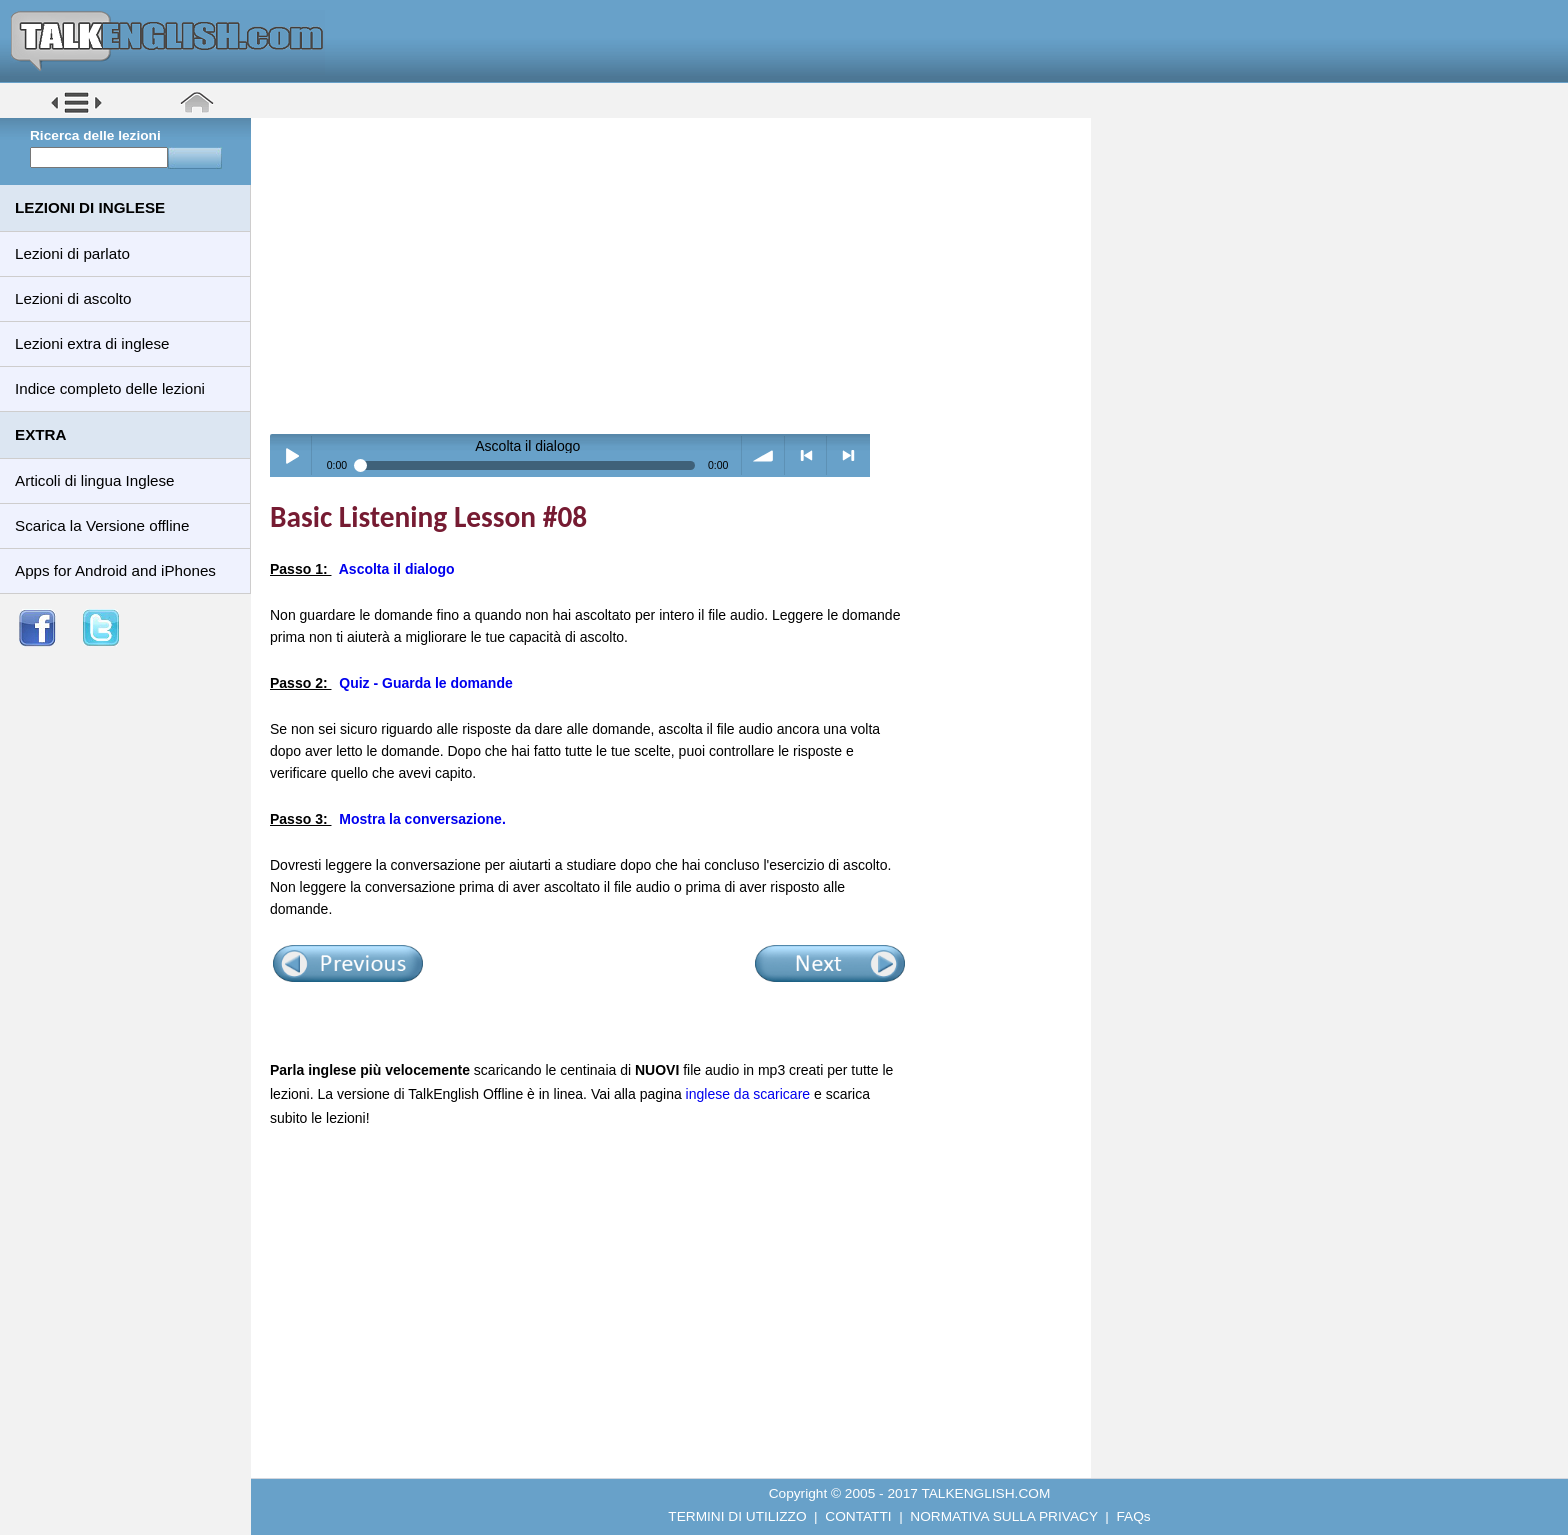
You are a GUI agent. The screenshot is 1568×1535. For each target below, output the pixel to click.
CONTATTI (858, 1516)
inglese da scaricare (748, 1094)
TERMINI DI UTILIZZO (737, 1516)
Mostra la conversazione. (422, 819)
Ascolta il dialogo (397, 569)
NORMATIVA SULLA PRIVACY (1003, 1516)
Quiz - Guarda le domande (425, 683)
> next (848, 455)
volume (763, 455)
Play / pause (291, 455)
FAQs (1134, 1516)
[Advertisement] (678, 275)
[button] (76, 111)
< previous (806, 455)
